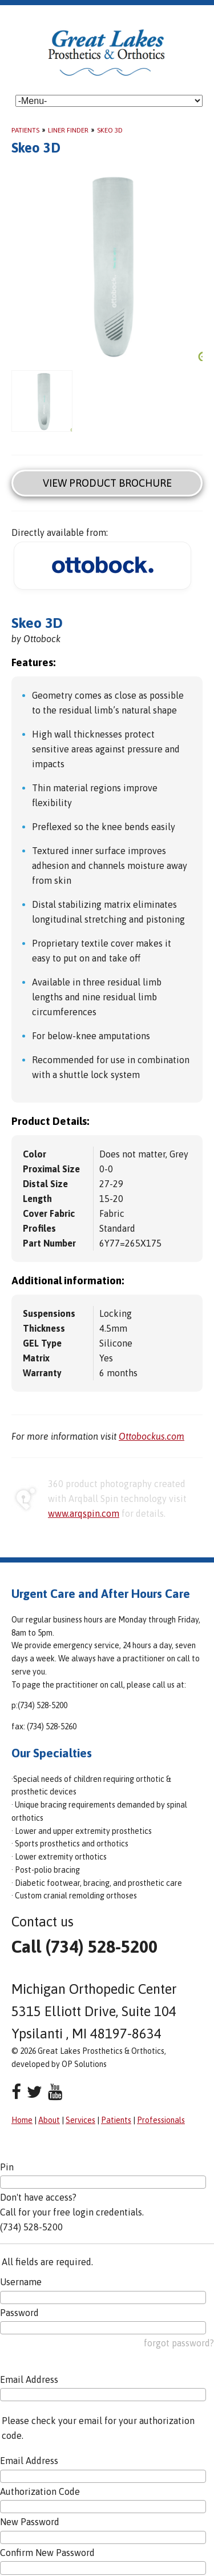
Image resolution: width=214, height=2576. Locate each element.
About (49, 2120)
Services (80, 2120)
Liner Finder (68, 130)
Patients (25, 130)
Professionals (161, 2120)
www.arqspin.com (83, 1513)
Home (22, 2120)
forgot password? (179, 2343)
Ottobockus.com (151, 1436)
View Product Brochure (107, 483)
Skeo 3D (110, 130)
